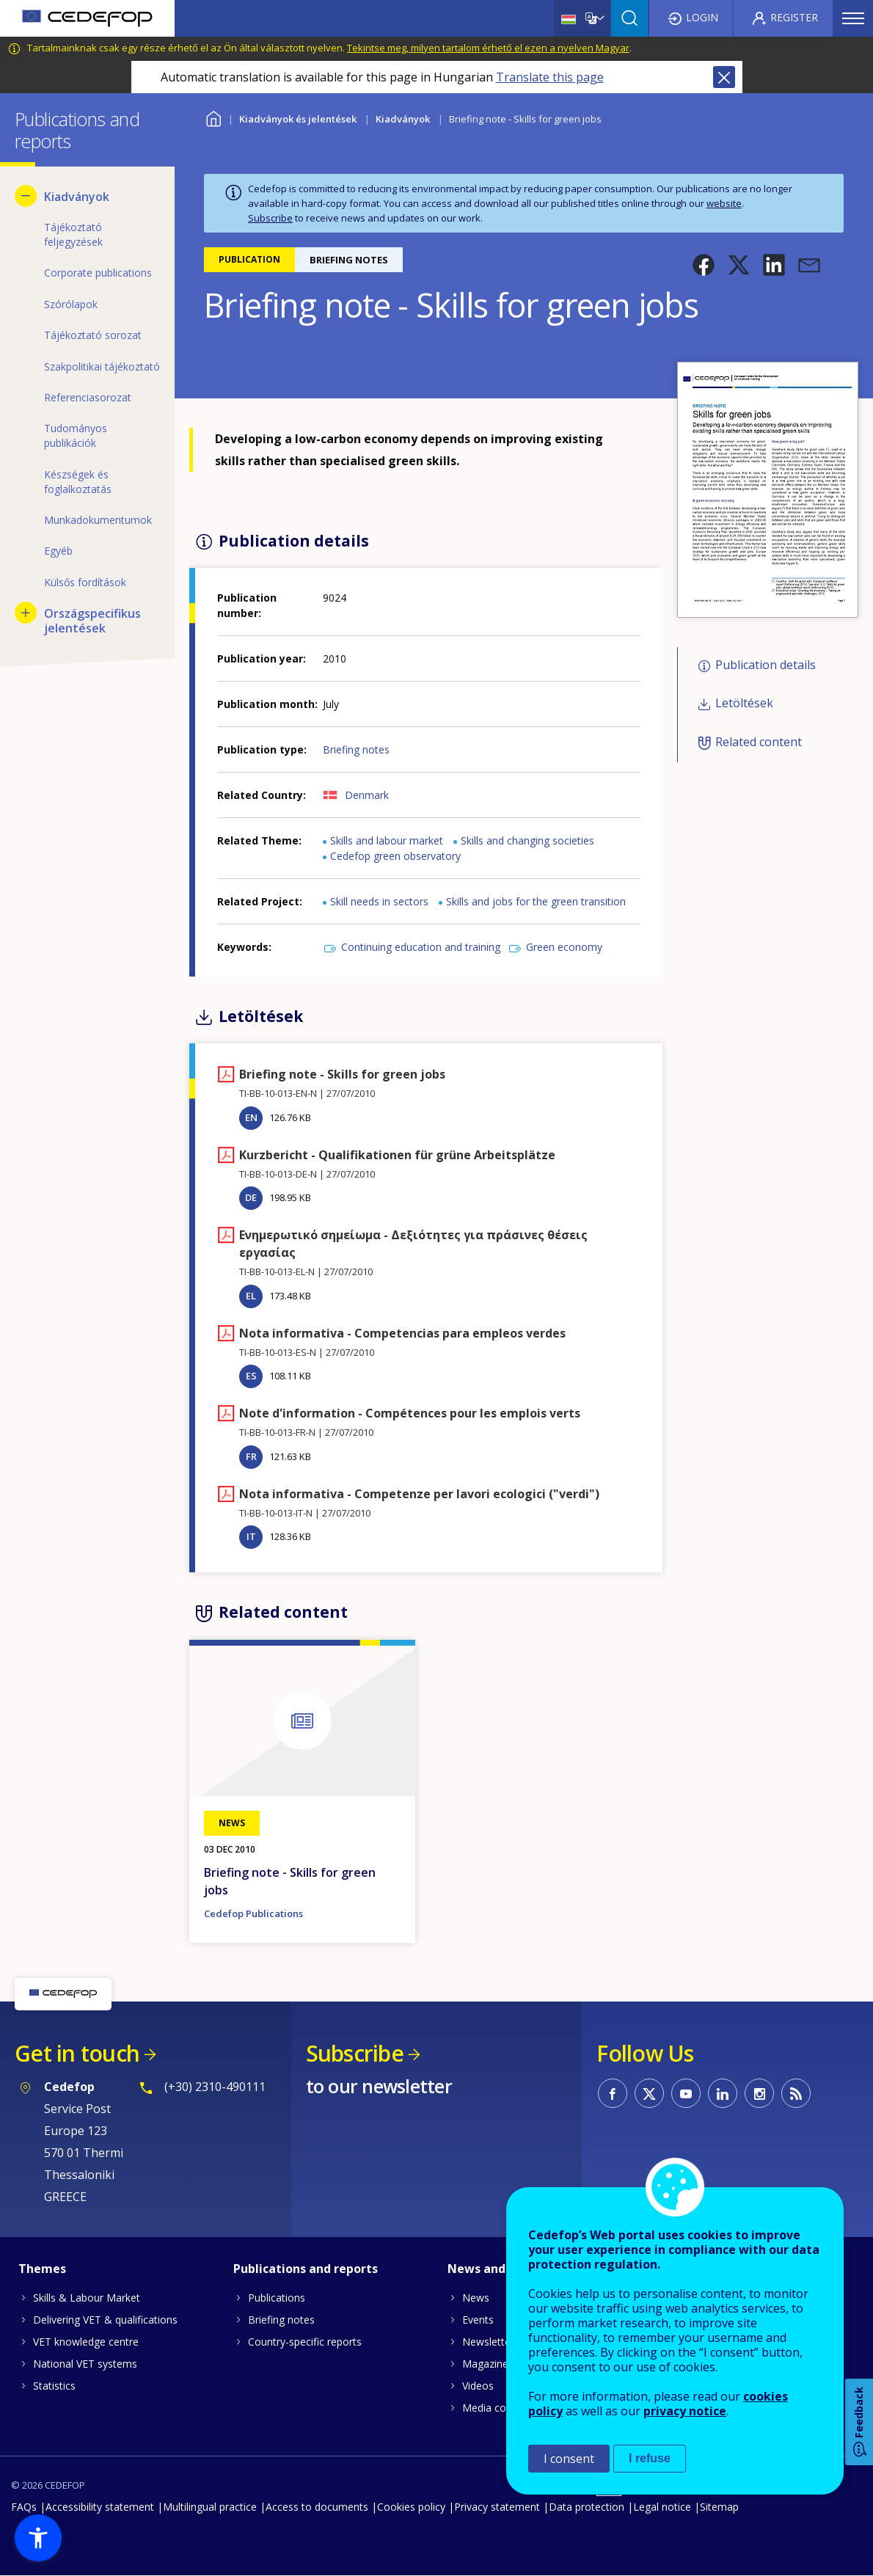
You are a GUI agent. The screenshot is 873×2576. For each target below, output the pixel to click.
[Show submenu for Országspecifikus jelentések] (26, 613)
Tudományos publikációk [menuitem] (75, 435)
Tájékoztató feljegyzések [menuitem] (73, 234)
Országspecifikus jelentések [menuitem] (92, 620)
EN (251, 1117)
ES (251, 1375)
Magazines (488, 2364)
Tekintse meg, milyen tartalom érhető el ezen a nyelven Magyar (488, 47)
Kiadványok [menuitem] (76, 197)
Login (702, 17)
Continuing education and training (420, 947)
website (724, 203)
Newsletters (490, 2342)
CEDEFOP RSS (796, 2093)
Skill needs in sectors (379, 901)
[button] (703, 265)
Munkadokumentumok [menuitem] (98, 520)
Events (478, 2320)
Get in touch (77, 2053)
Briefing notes (356, 749)
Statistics (54, 2386)
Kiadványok (403, 118)
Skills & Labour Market (86, 2298)
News (475, 2298)
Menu (853, 18)
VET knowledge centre (86, 2342)
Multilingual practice (210, 2507)
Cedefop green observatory (395, 856)
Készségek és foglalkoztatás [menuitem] (78, 481)
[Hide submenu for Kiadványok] (26, 196)
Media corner (493, 2408)
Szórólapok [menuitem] (71, 304)
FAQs (24, 2507)
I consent (569, 2459)
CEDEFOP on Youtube (686, 2093)
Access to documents (317, 2507)
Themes (42, 2269)
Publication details (765, 665)
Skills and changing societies (527, 840)
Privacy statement (497, 2507)
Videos (478, 2386)
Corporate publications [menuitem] (98, 273)
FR (251, 1456)
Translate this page (550, 77)
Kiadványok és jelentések (298, 118)
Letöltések (744, 704)
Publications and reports (305, 2269)
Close (724, 77)
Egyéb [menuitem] (58, 551)
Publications (276, 2298)
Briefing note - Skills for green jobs (290, 1881)
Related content (758, 742)
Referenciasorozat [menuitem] (87, 397)
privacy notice (684, 2411)
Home (213, 117)
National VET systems (85, 2364)
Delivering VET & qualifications (105, 2320)
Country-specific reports (305, 2342)
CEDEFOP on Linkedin (722, 2093)
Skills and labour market (386, 840)
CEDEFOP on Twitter (649, 2093)
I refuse (650, 2458)
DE (251, 1197)
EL (251, 1295)
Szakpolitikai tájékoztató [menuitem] (102, 366)
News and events (498, 2269)
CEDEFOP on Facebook (612, 2093)
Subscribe (270, 218)
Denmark (367, 795)
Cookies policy (411, 2507)
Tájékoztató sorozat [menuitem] (93, 335)
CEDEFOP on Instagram (759, 2093)
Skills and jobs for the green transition (536, 901)
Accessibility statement (99, 2507)
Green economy (564, 947)
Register (794, 17)
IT (251, 1536)
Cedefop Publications (253, 1913)
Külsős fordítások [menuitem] (85, 582)
